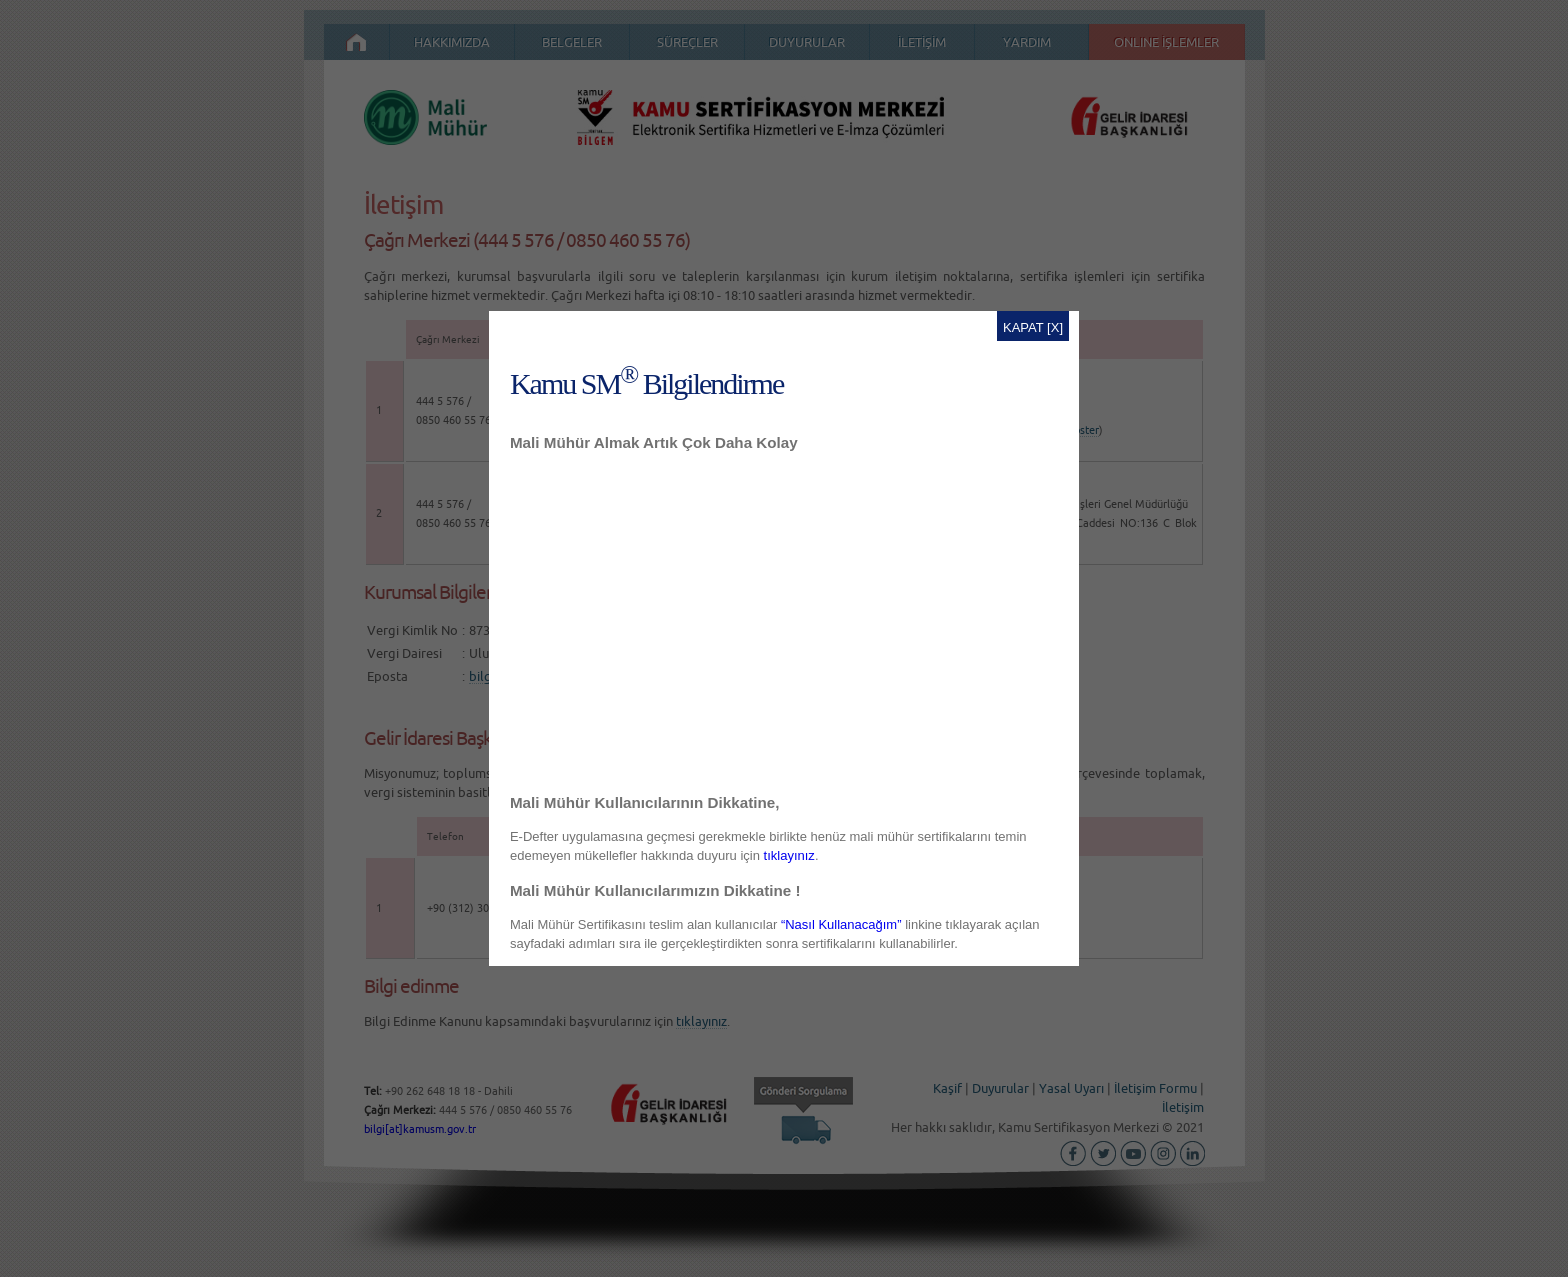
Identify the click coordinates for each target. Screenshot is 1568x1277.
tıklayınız (789, 855)
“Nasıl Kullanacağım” (841, 924)
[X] (1055, 327)
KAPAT (1023, 327)
